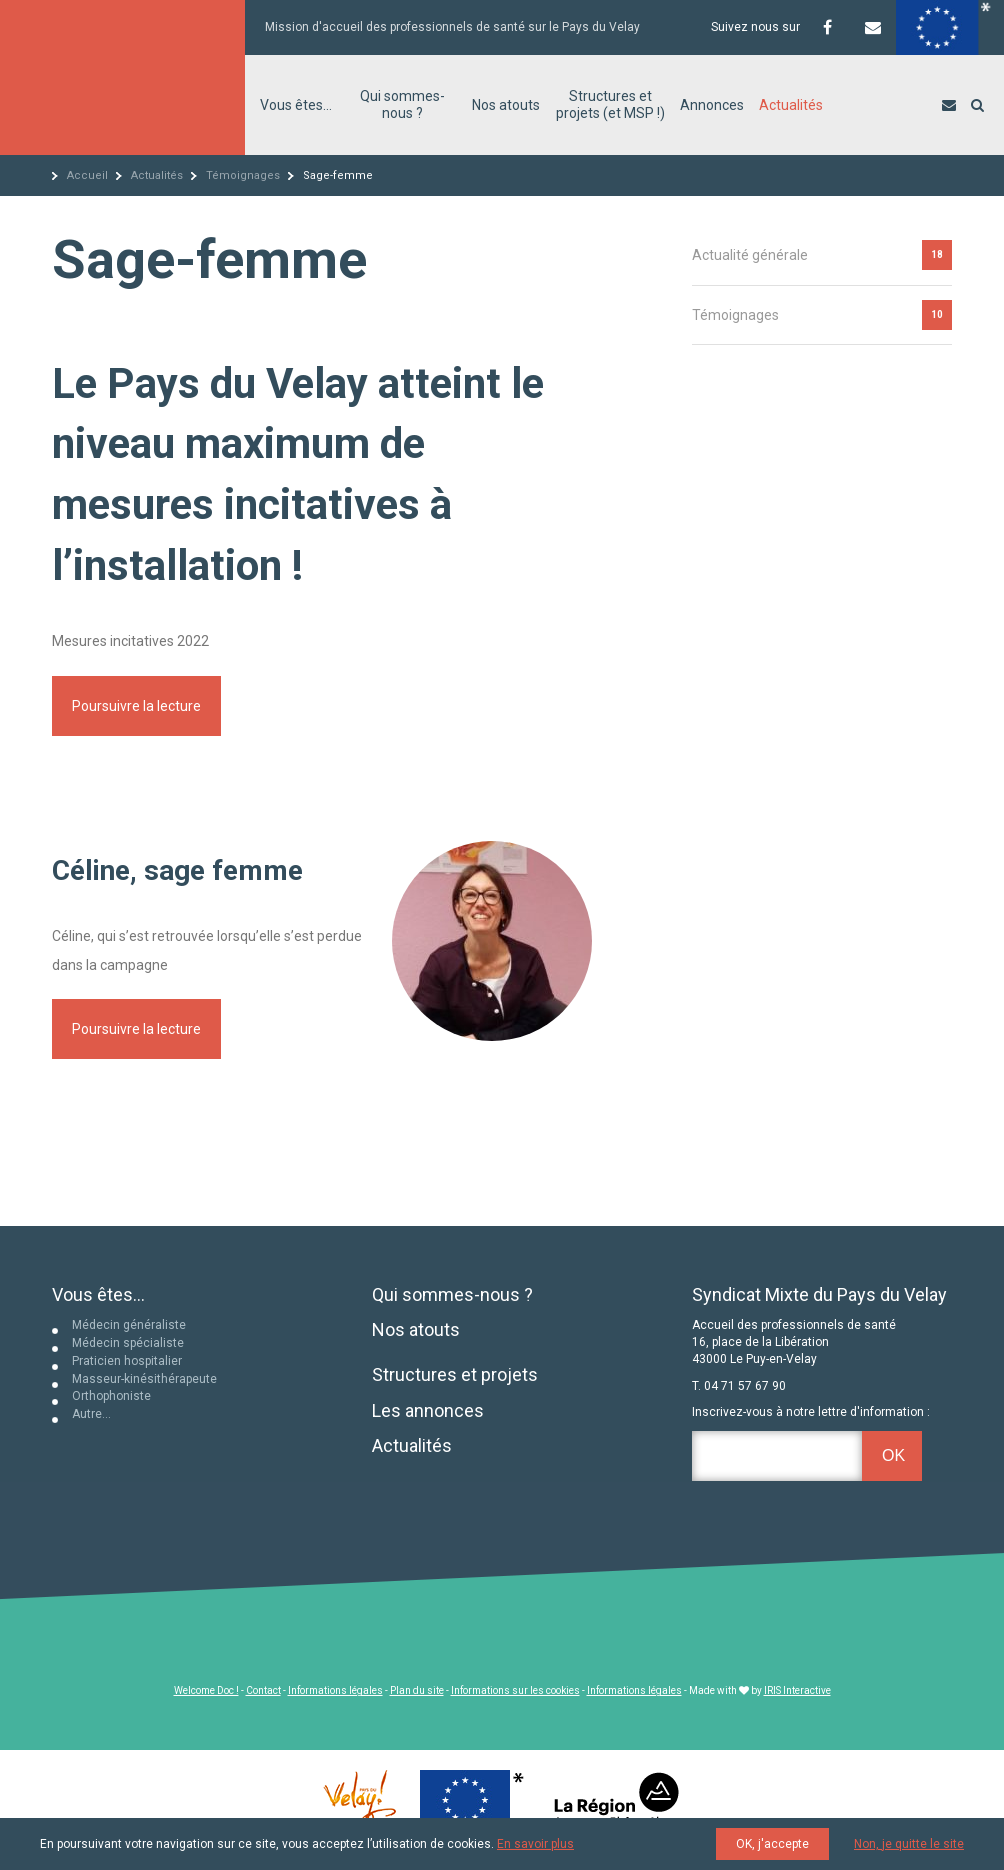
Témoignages (243, 175)
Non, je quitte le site (909, 1844)
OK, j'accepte (772, 1844)
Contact (263, 1690)
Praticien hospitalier (127, 1361)
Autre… (91, 1414)
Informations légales (335, 1690)
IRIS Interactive (797, 1690)
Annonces (712, 105)
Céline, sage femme (177, 870)
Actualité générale (750, 255)
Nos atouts (506, 105)
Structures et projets (455, 1374)
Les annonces (428, 1410)
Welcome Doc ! (206, 1690)
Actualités (791, 105)
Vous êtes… (296, 105)
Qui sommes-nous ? (402, 104)
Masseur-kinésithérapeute (144, 1379)
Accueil (87, 175)
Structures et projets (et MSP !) (610, 104)
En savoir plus (535, 1844)
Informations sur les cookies (515, 1690)
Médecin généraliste (129, 1325)
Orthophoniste (111, 1396)
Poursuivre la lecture (136, 706)
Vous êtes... (98, 1294)
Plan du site (417, 1690)
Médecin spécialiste (128, 1343)
